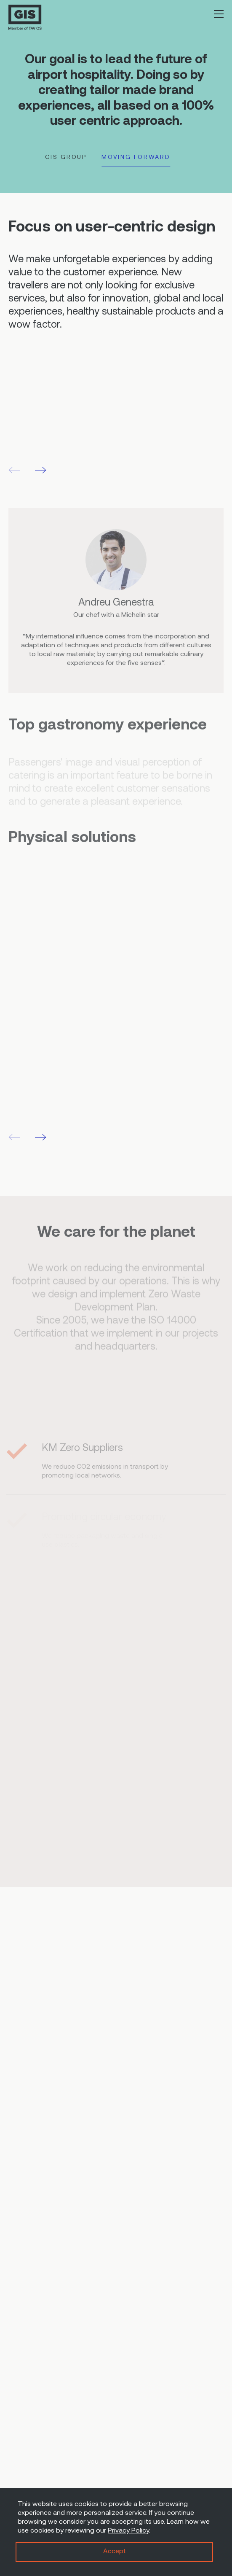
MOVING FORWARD (135, 157)
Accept (114, 2551)
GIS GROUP (66, 157)
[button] (40, 470)
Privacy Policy (128, 2531)
